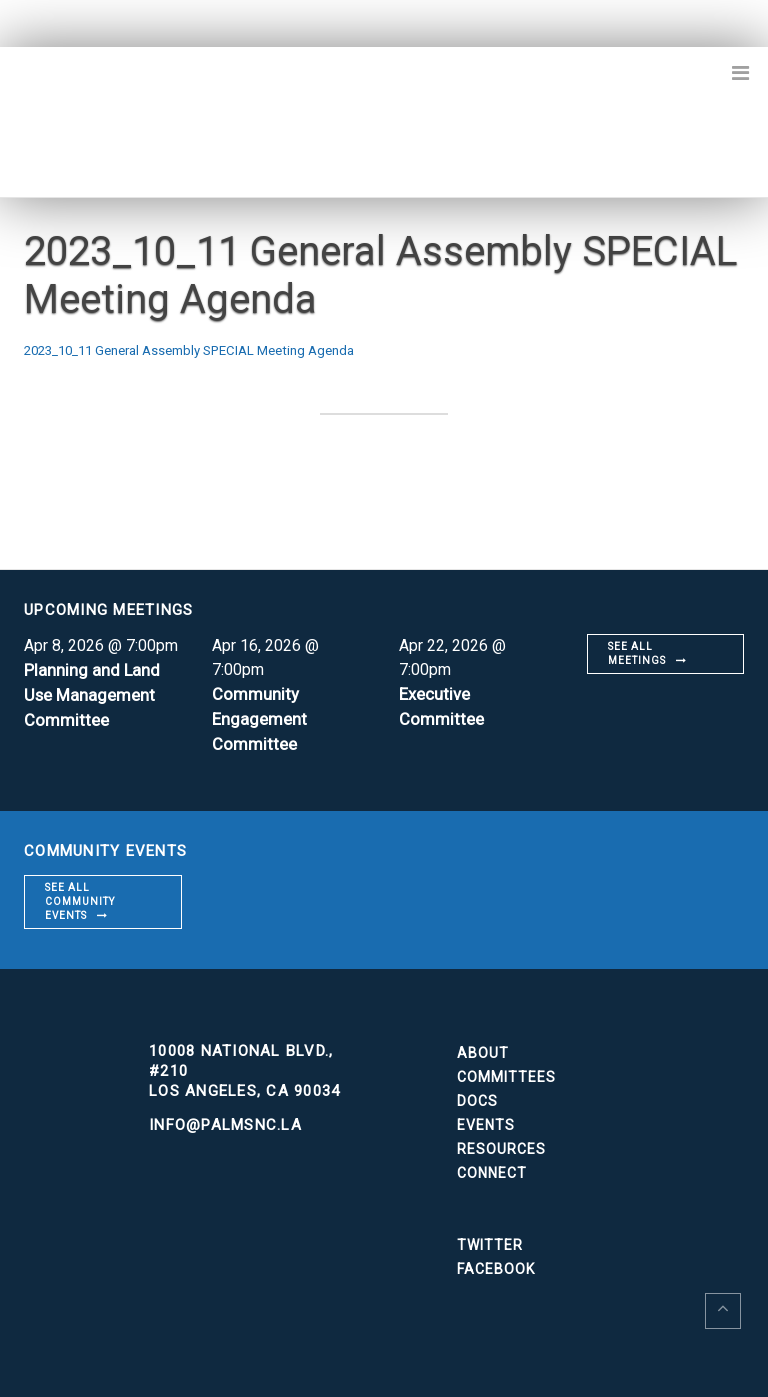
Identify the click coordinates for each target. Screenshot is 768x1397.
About (483, 1049)
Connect (492, 1169)
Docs (477, 1097)
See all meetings (637, 652)
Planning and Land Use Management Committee (95, 692)
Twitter (490, 1241)
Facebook (496, 1265)
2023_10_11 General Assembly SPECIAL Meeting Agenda (228, 349)
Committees (506, 1073)
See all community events (80, 897)
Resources (501, 1145)
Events (486, 1121)
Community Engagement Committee (262, 716)
